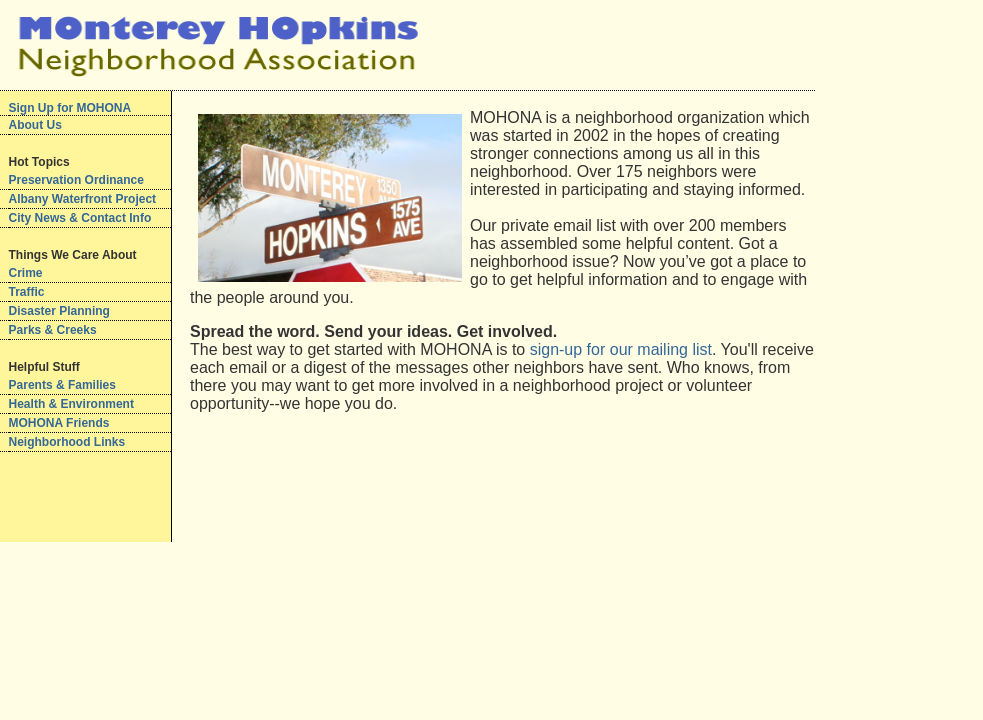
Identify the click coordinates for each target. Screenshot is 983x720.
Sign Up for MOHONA (70, 108)
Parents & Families (62, 385)
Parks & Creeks (53, 330)
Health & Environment (71, 404)
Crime (26, 273)
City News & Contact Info (80, 218)
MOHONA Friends (59, 423)
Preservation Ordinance (76, 180)
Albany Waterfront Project (83, 199)
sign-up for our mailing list (621, 349)
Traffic (27, 292)
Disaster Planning (59, 311)
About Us (35, 125)
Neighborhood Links (67, 442)
